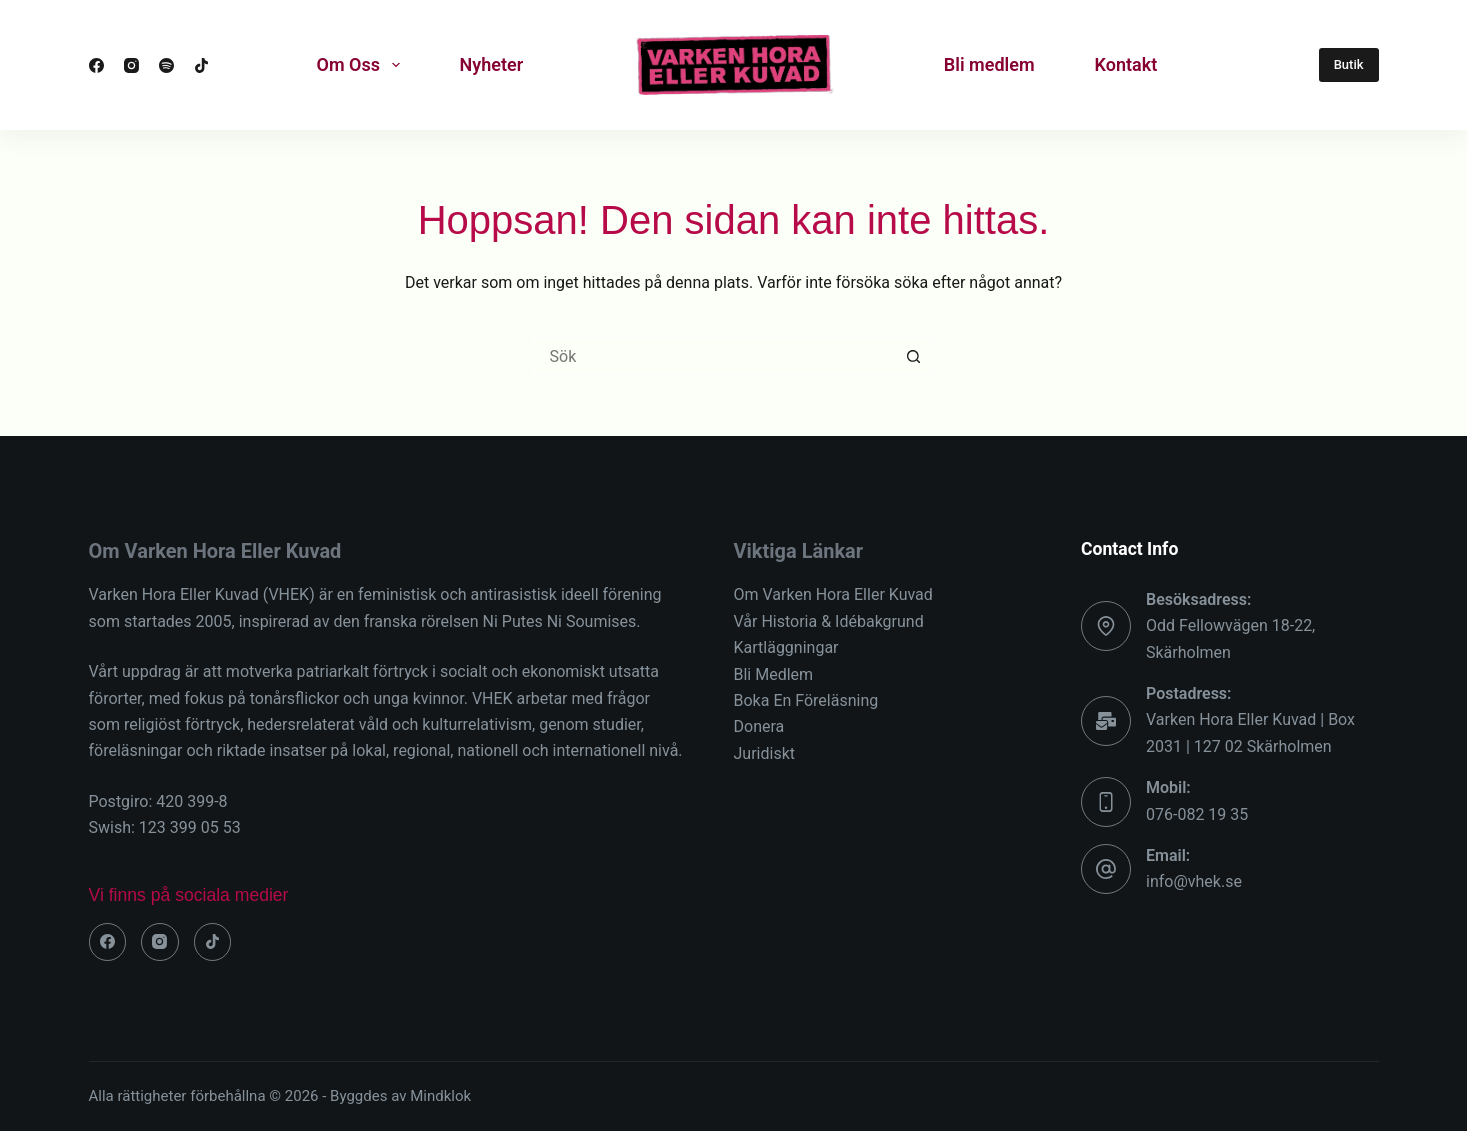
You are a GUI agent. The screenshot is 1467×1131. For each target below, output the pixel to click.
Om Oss (362, 65)
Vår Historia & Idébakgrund (829, 621)
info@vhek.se (1194, 881)
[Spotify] (166, 65)
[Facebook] (96, 65)
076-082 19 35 (1197, 814)
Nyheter (492, 64)
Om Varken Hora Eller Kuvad (833, 594)
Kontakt (1126, 64)
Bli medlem (989, 64)
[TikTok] (201, 65)
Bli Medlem (774, 674)
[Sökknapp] (914, 356)
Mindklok (440, 1096)
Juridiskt (764, 753)
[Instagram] (131, 65)
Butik (1349, 64)
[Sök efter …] (714, 356)
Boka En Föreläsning (806, 700)
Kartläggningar (786, 647)
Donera (759, 726)
